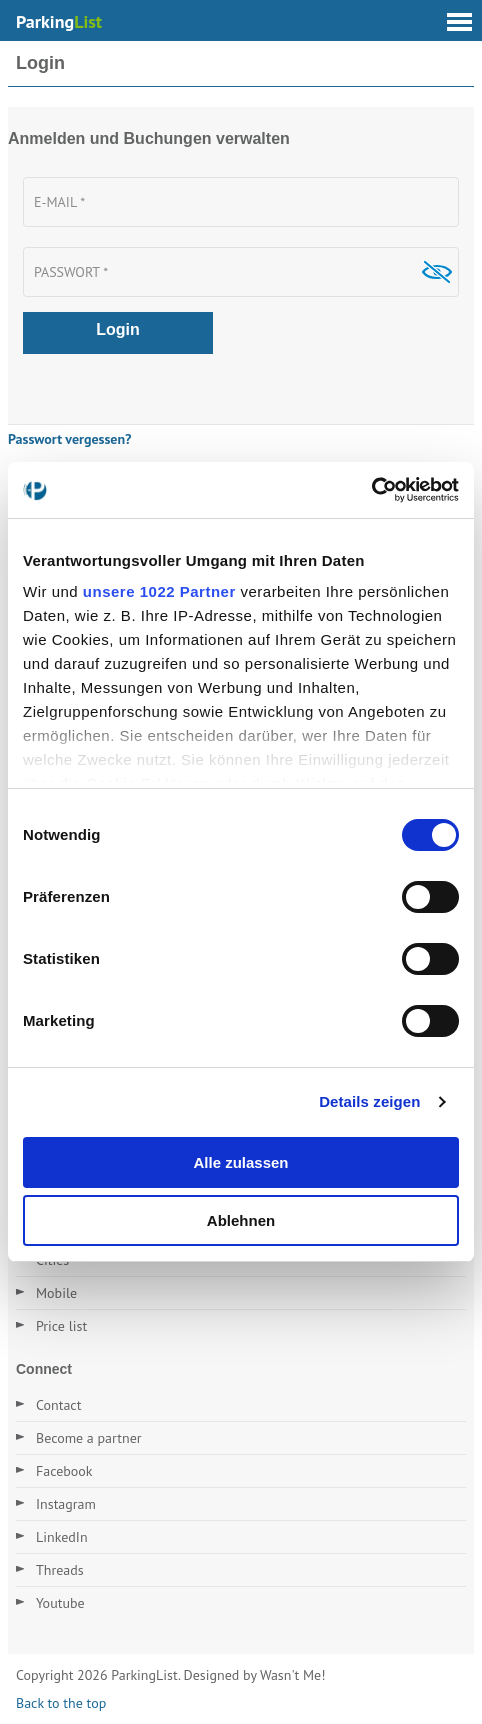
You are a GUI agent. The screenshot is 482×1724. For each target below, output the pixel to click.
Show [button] (436, 272)
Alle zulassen (240, 1162)
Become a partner (89, 1438)
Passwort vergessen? (69, 439)
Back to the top (61, 1703)
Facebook (64, 1471)
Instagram (66, 1504)
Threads (60, 1570)
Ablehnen (241, 1220)
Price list (61, 1326)
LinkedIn (62, 1537)
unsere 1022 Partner (159, 591)
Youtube (60, 1603)
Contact (58, 1405)
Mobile (56, 1293)
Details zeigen (369, 1101)
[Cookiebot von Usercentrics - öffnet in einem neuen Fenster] (371, 490)
